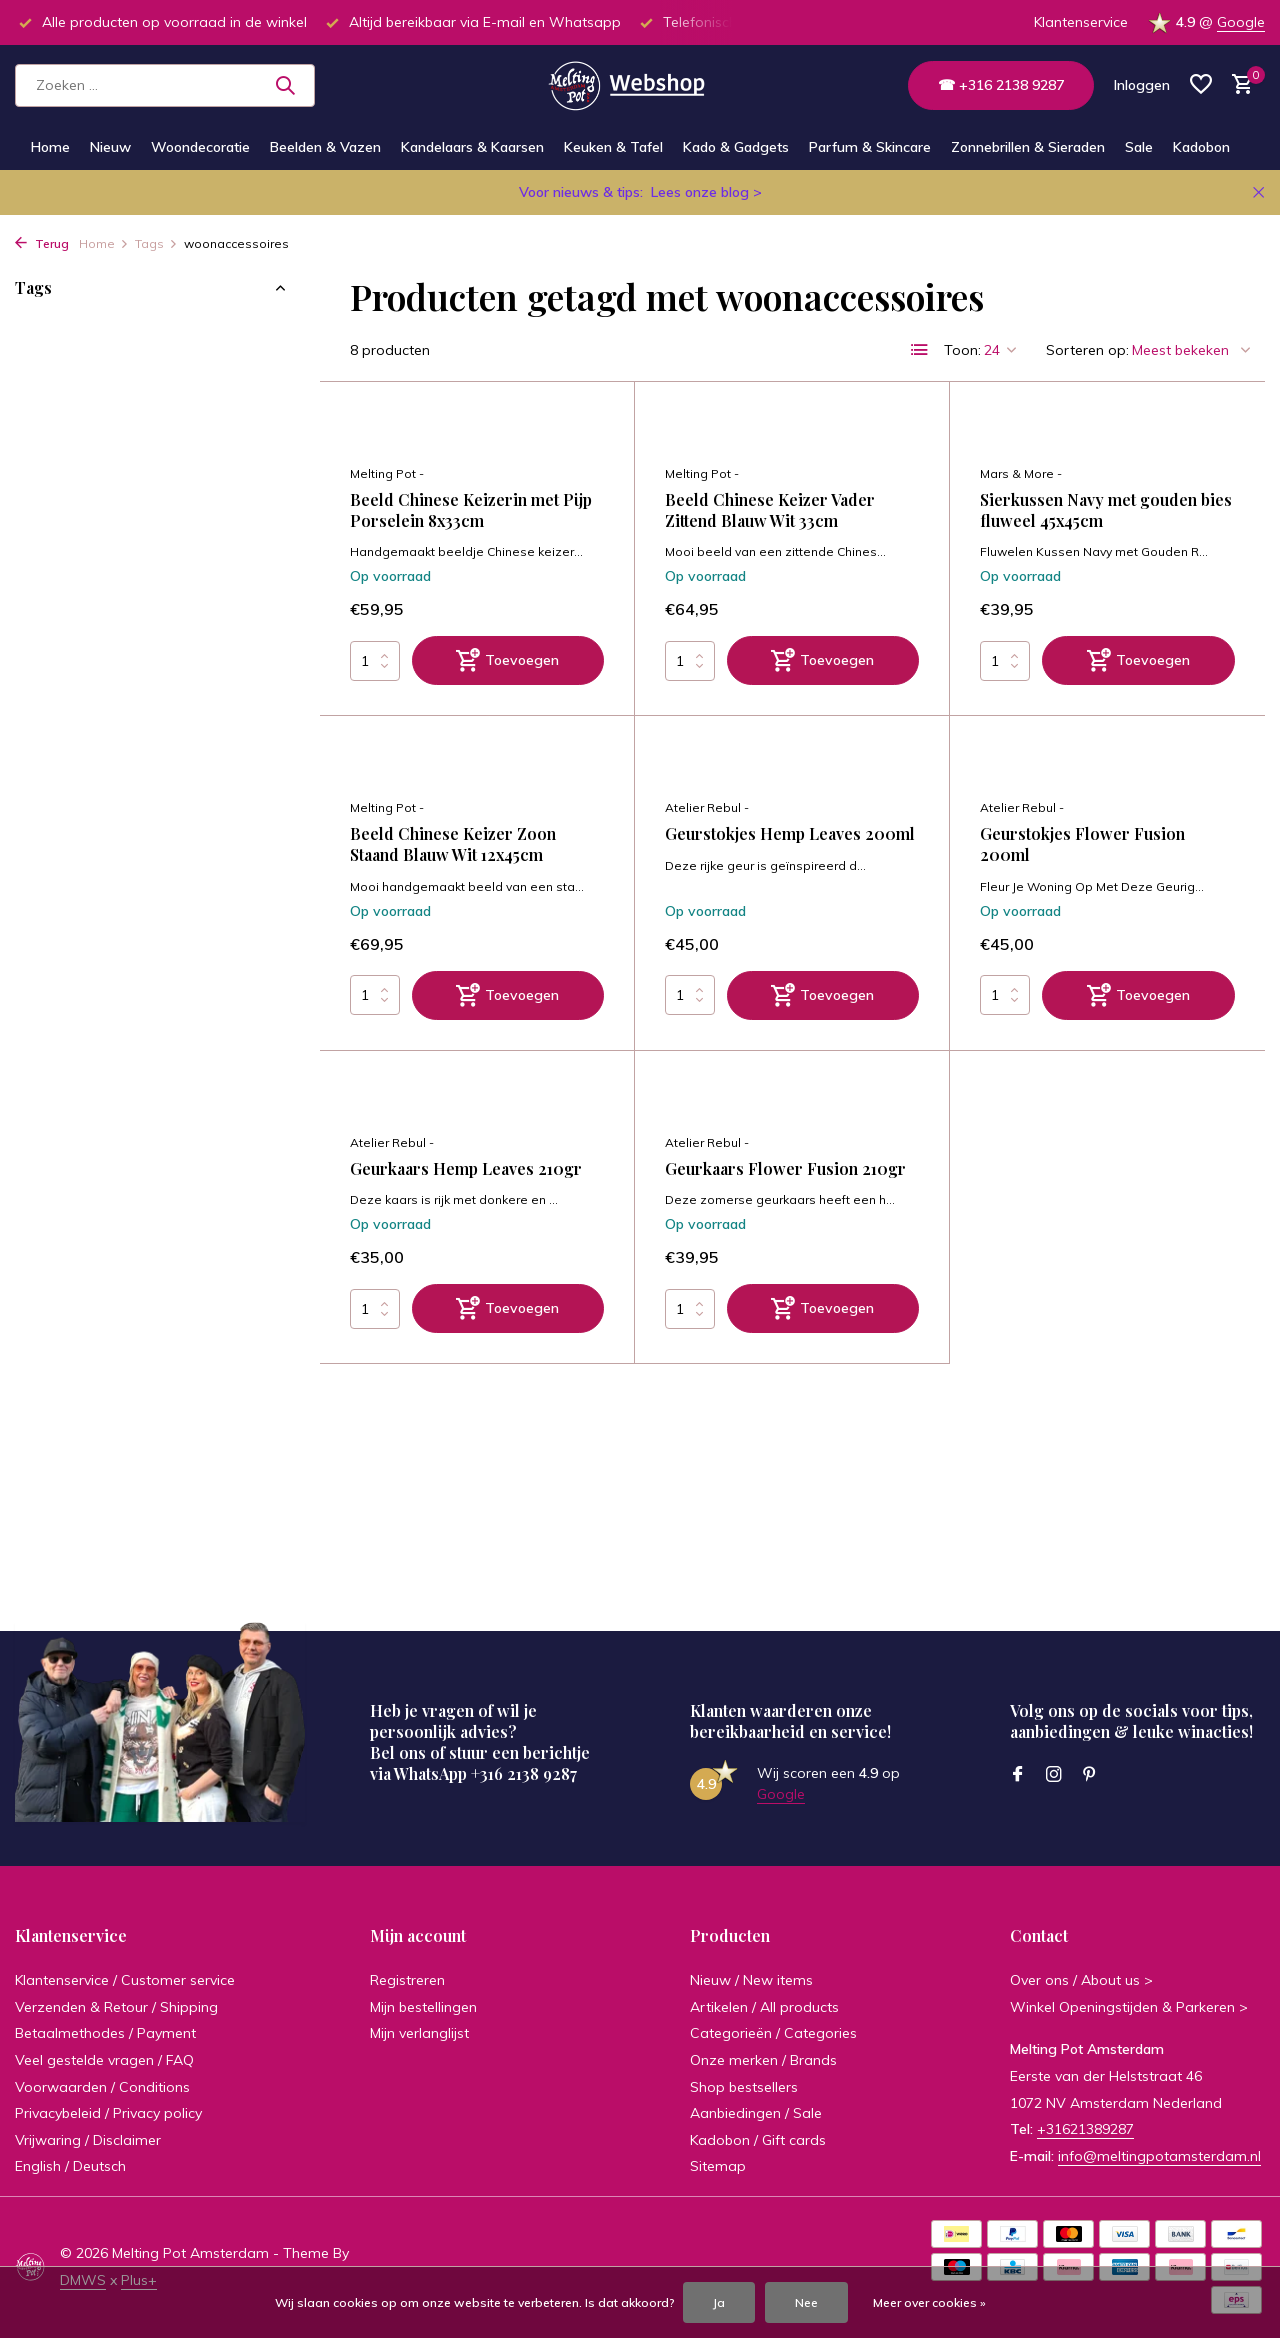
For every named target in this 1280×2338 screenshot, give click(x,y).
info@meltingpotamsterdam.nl (1159, 2156)
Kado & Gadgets (736, 147)
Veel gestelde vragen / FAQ (104, 2060)
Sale (1139, 147)
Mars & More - (1021, 473)
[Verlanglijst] (1201, 85)
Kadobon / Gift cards (758, 2140)
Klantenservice (1081, 22)
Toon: (962, 350)
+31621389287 (1085, 2129)
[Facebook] (1018, 1775)
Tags (156, 243)
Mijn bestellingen (423, 2007)
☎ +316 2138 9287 (1001, 85)
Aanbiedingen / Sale (756, 2113)
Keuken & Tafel (613, 147)
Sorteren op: (1087, 350)
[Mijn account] (1142, 85)
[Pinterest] (1090, 1775)
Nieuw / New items (751, 1980)
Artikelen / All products (764, 2007)
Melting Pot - (387, 473)
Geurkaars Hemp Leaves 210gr (466, 1169)
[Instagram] (1054, 1775)
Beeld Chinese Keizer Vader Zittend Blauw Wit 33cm (770, 510)
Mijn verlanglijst (419, 2033)
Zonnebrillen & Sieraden (1028, 147)
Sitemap (718, 2166)
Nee (806, 2302)
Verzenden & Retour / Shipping (116, 2007)
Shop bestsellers (744, 2087)
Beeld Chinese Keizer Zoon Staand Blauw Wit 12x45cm (453, 844)
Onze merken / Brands (763, 2060)
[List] (920, 350)
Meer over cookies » (929, 2302)
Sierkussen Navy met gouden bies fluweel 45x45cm (1106, 510)
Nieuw (110, 147)
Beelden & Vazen (325, 147)
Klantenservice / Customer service (125, 1980)
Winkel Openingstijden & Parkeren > (1129, 2007)
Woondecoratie (200, 147)
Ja (719, 2302)
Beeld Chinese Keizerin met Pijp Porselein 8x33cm (471, 510)
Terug (42, 243)
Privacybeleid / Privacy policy (108, 2113)
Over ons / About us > (1081, 1980)
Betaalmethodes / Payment (105, 2033)
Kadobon (1201, 147)
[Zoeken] (165, 85)
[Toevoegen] (508, 660)
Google (1241, 22)
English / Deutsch (70, 2166)
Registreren (407, 1980)
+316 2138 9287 (524, 1773)
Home (50, 147)
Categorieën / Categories (773, 2033)
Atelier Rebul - (707, 807)
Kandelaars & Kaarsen (472, 147)
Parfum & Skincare (870, 147)
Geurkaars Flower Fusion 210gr (785, 1169)
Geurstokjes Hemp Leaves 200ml (790, 834)
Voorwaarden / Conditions (102, 2087)
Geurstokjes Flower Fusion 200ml (1082, 844)
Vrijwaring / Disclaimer (88, 2140)
